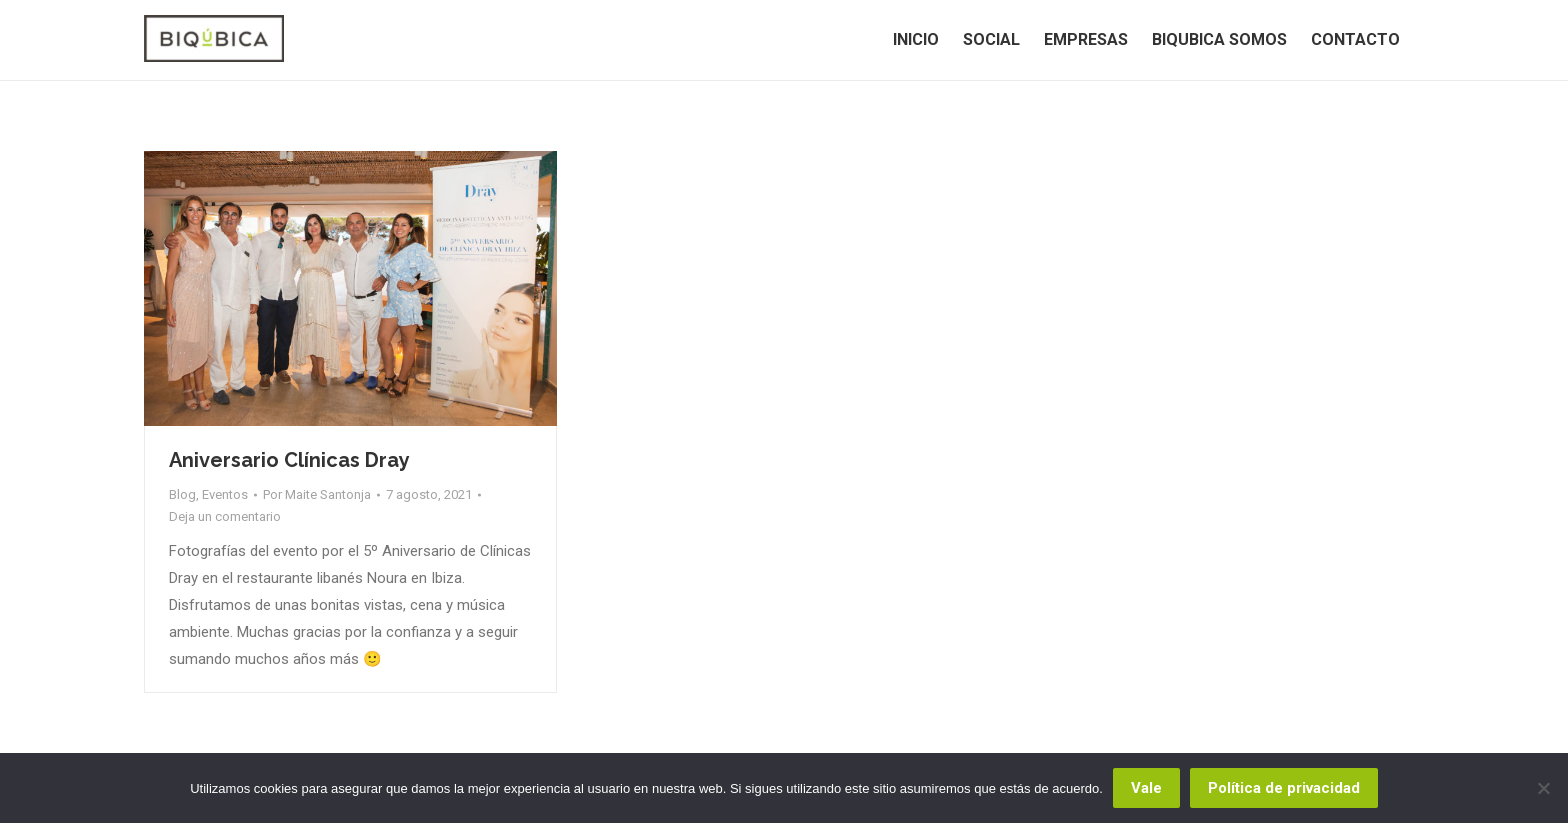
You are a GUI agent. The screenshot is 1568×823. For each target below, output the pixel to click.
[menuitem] (916, 40)
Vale (1146, 788)
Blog (182, 494)
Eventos (225, 494)
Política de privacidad (1284, 788)
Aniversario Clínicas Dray (289, 460)
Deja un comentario (225, 516)
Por (317, 494)
